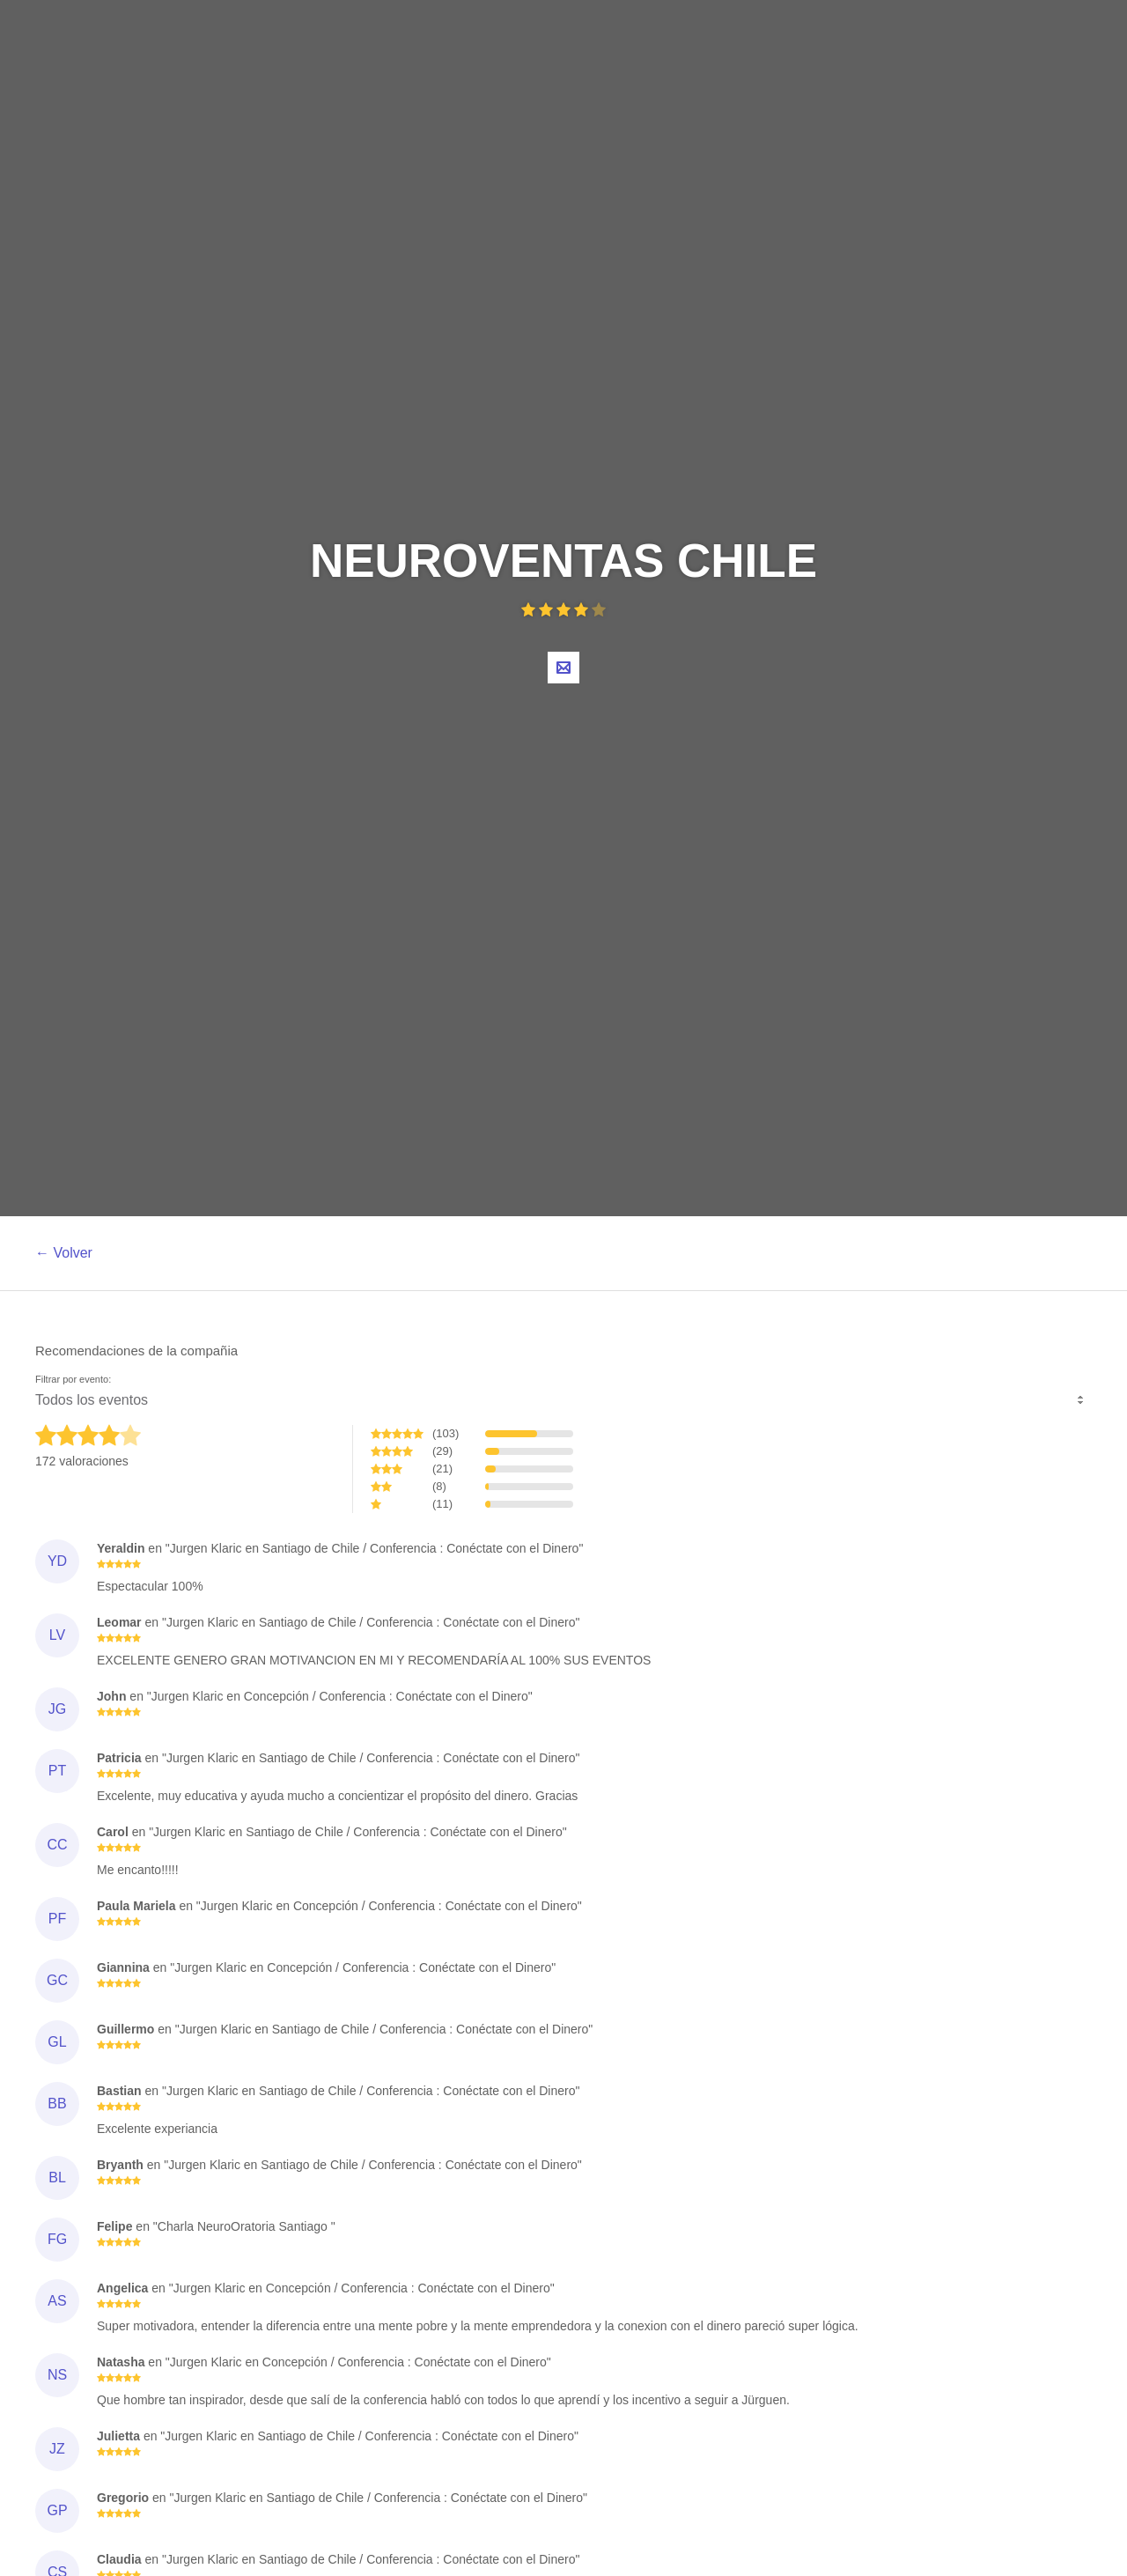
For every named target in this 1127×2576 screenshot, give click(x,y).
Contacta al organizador (563, 668)
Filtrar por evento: (73, 1379)
